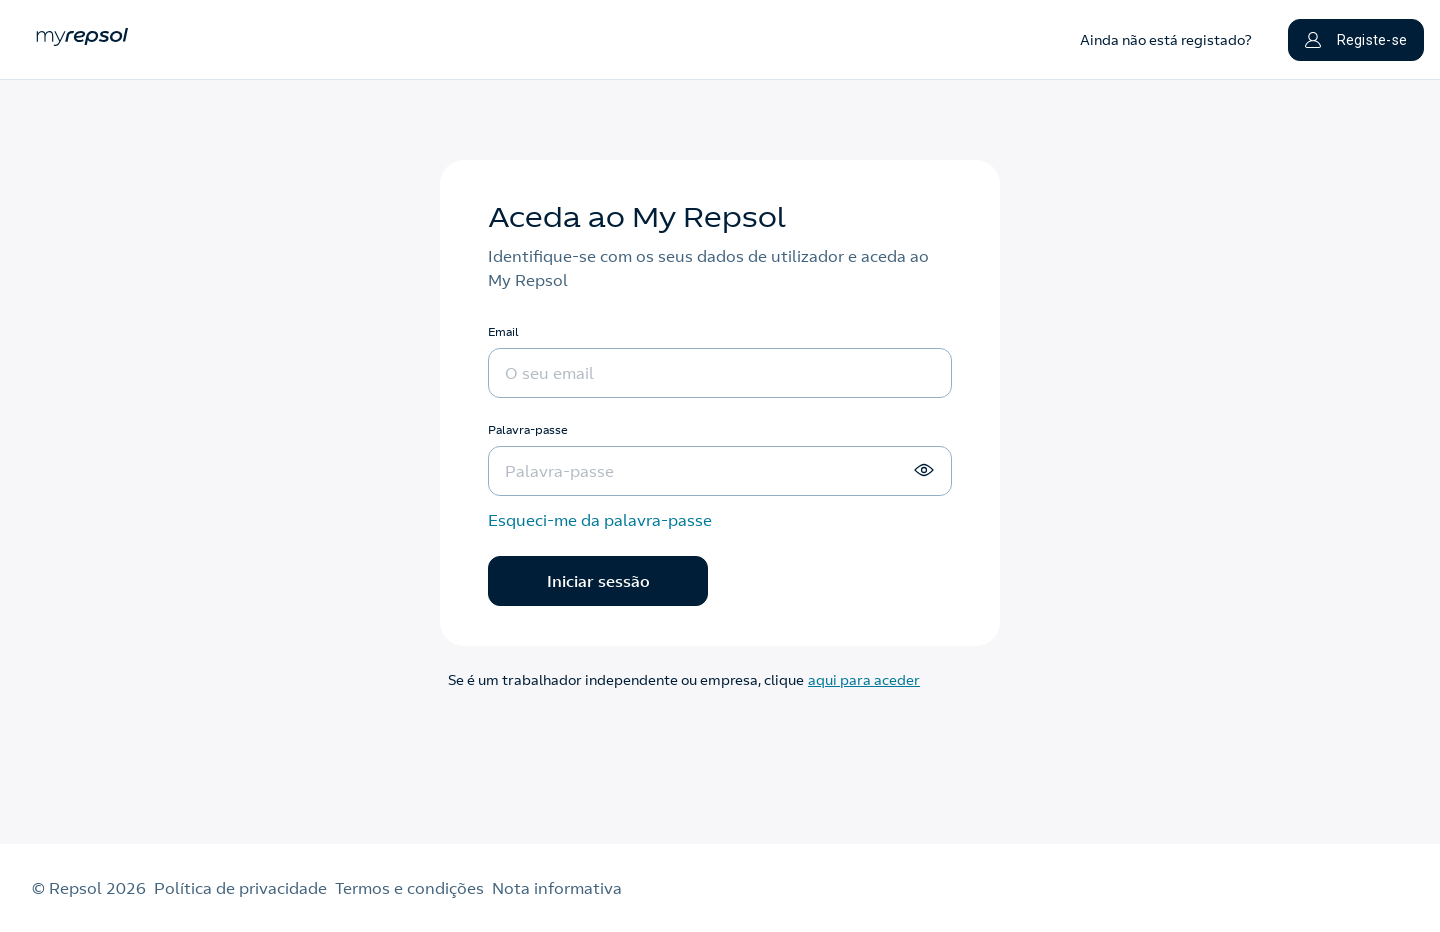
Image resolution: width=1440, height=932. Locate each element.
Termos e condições (409, 888)
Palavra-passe (528, 429)
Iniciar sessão (598, 581)
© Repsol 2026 (89, 888)
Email (503, 331)
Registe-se (1356, 40)
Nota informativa (557, 888)
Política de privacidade (240, 888)
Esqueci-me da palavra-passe (600, 520)
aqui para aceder (864, 680)
